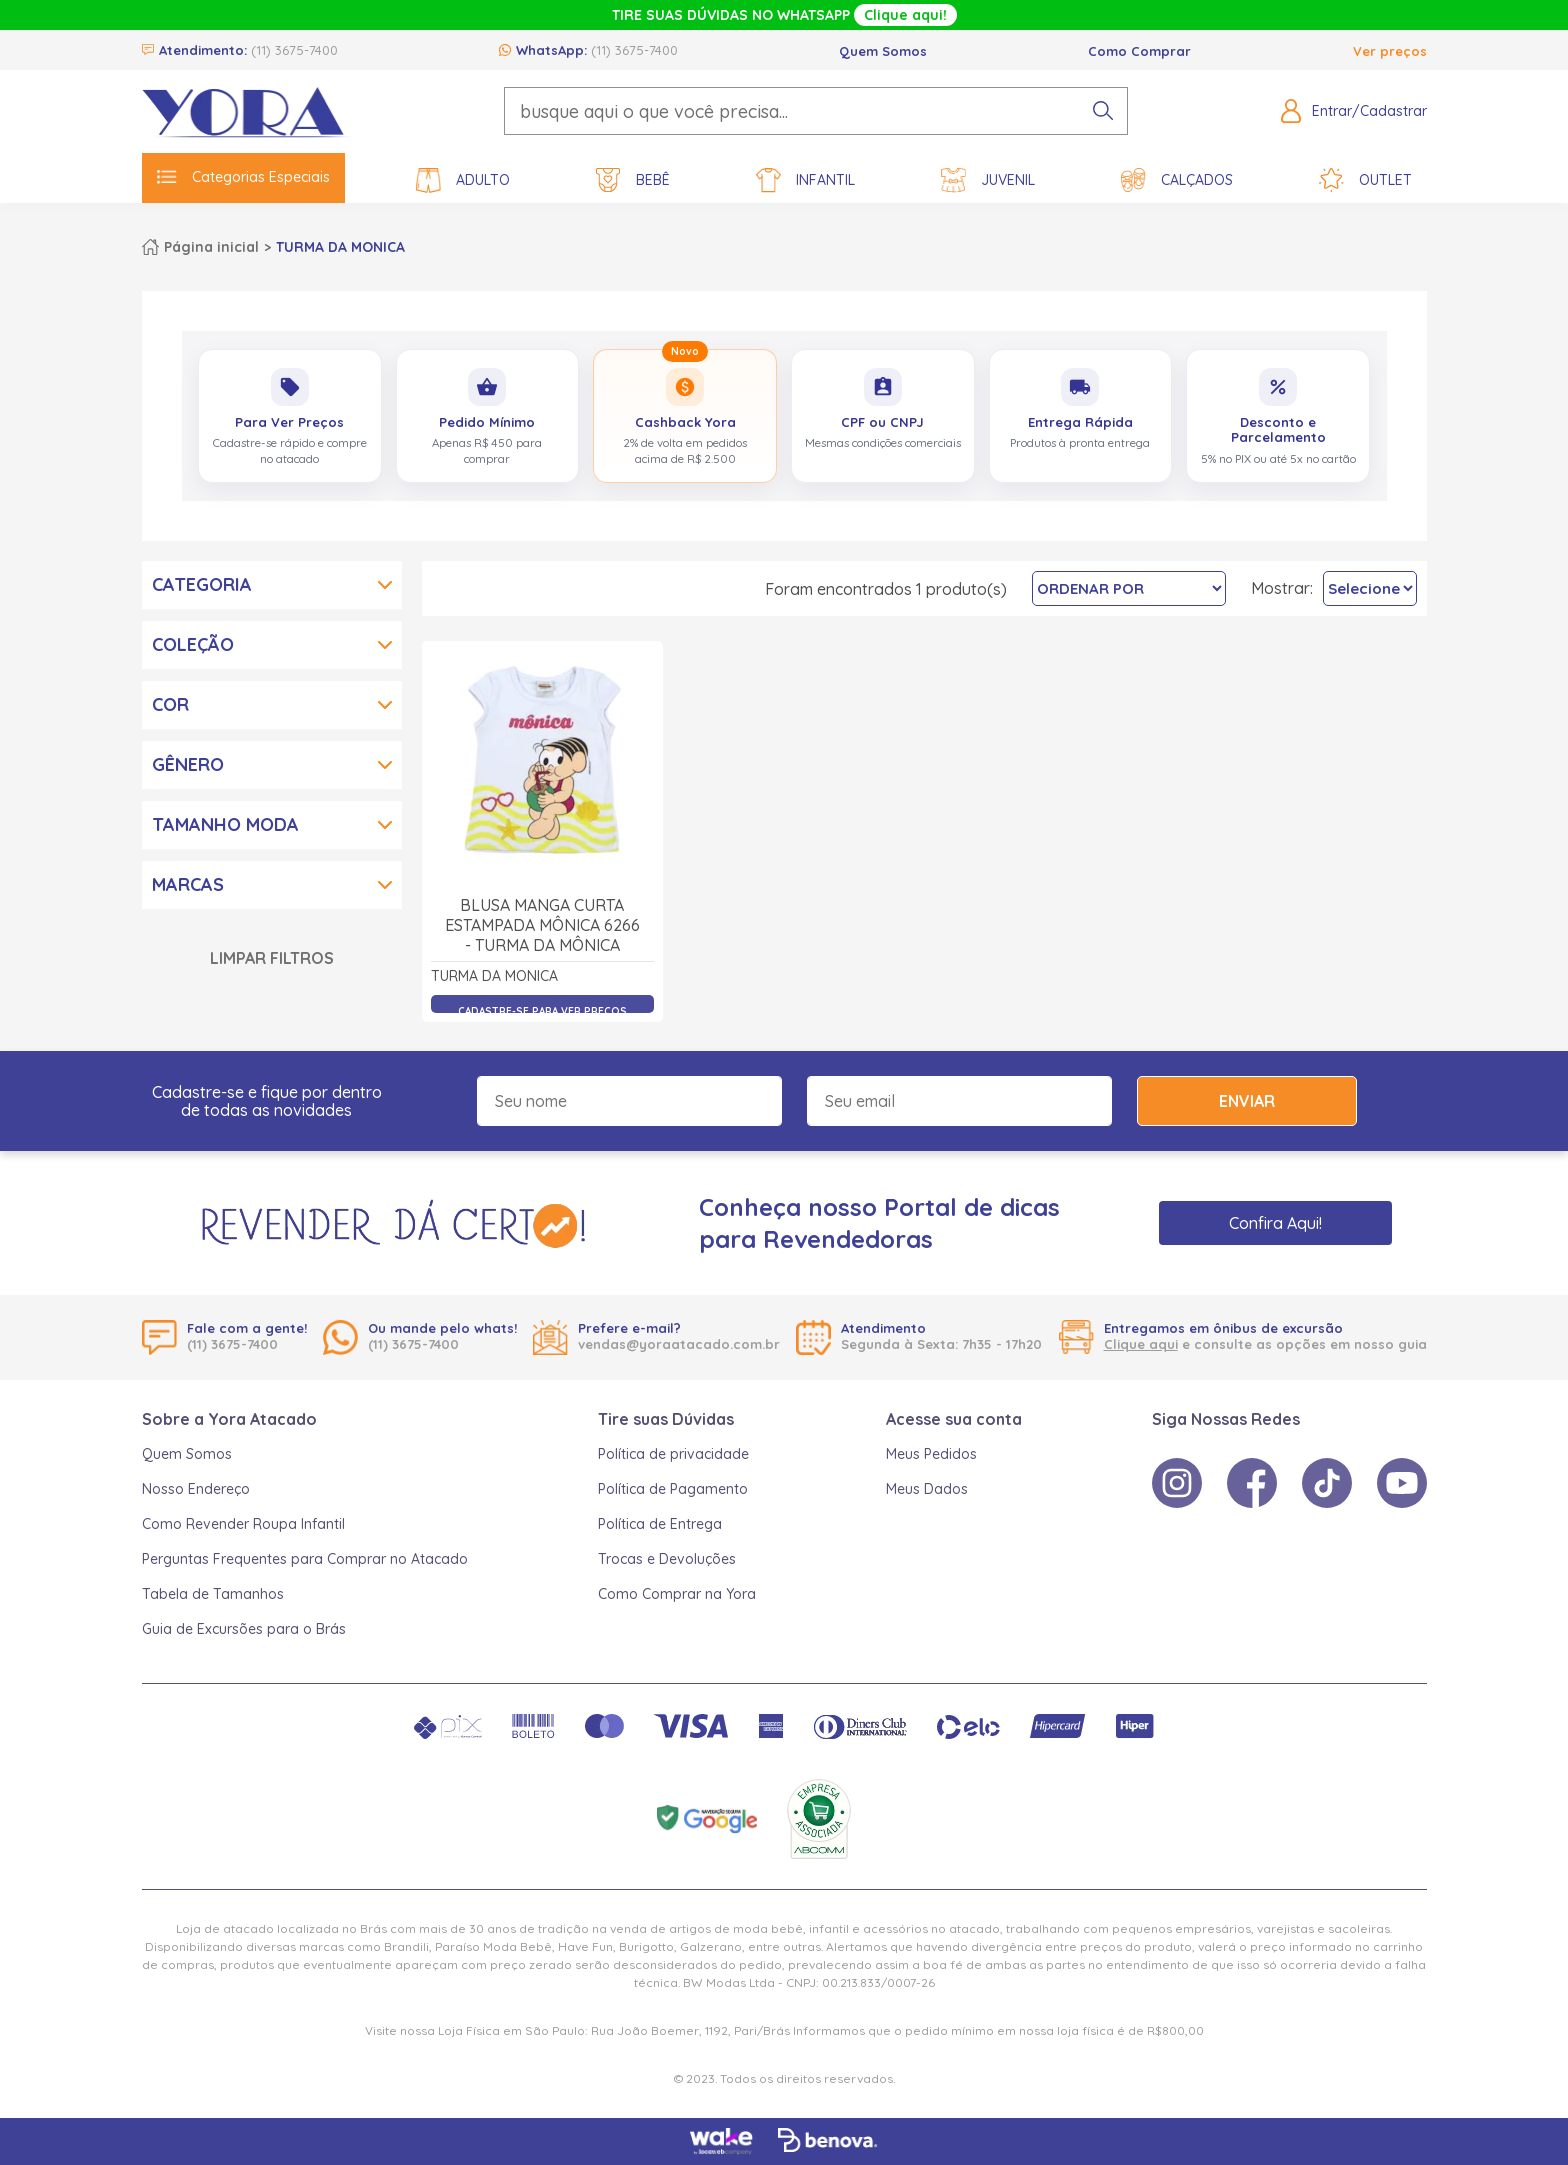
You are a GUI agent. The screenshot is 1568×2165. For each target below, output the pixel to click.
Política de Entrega (660, 1524)
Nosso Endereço (196, 1489)
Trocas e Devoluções (667, 1559)
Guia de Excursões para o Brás (244, 1629)
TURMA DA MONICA (340, 247)
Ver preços (1390, 51)
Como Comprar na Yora (677, 1594)
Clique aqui (1141, 1344)
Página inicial (211, 247)
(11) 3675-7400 (294, 50)
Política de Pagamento (673, 1489)
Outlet (1365, 180)
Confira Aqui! (1275, 1223)
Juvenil (988, 180)
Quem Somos (883, 51)
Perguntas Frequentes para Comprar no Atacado (305, 1559)
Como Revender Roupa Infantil (243, 1524)
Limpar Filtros (272, 958)
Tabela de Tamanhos (213, 1594)
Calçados (1177, 180)
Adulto (463, 180)
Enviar (1247, 1101)
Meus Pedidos (931, 1454)
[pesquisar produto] (1103, 111)
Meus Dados (927, 1489)
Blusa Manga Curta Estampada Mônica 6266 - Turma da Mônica (542, 925)
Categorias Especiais (243, 177)
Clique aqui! (905, 15)
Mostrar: (1282, 588)
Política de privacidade (673, 1454)
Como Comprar (1139, 51)
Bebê (633, 180)
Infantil (805, 180)
